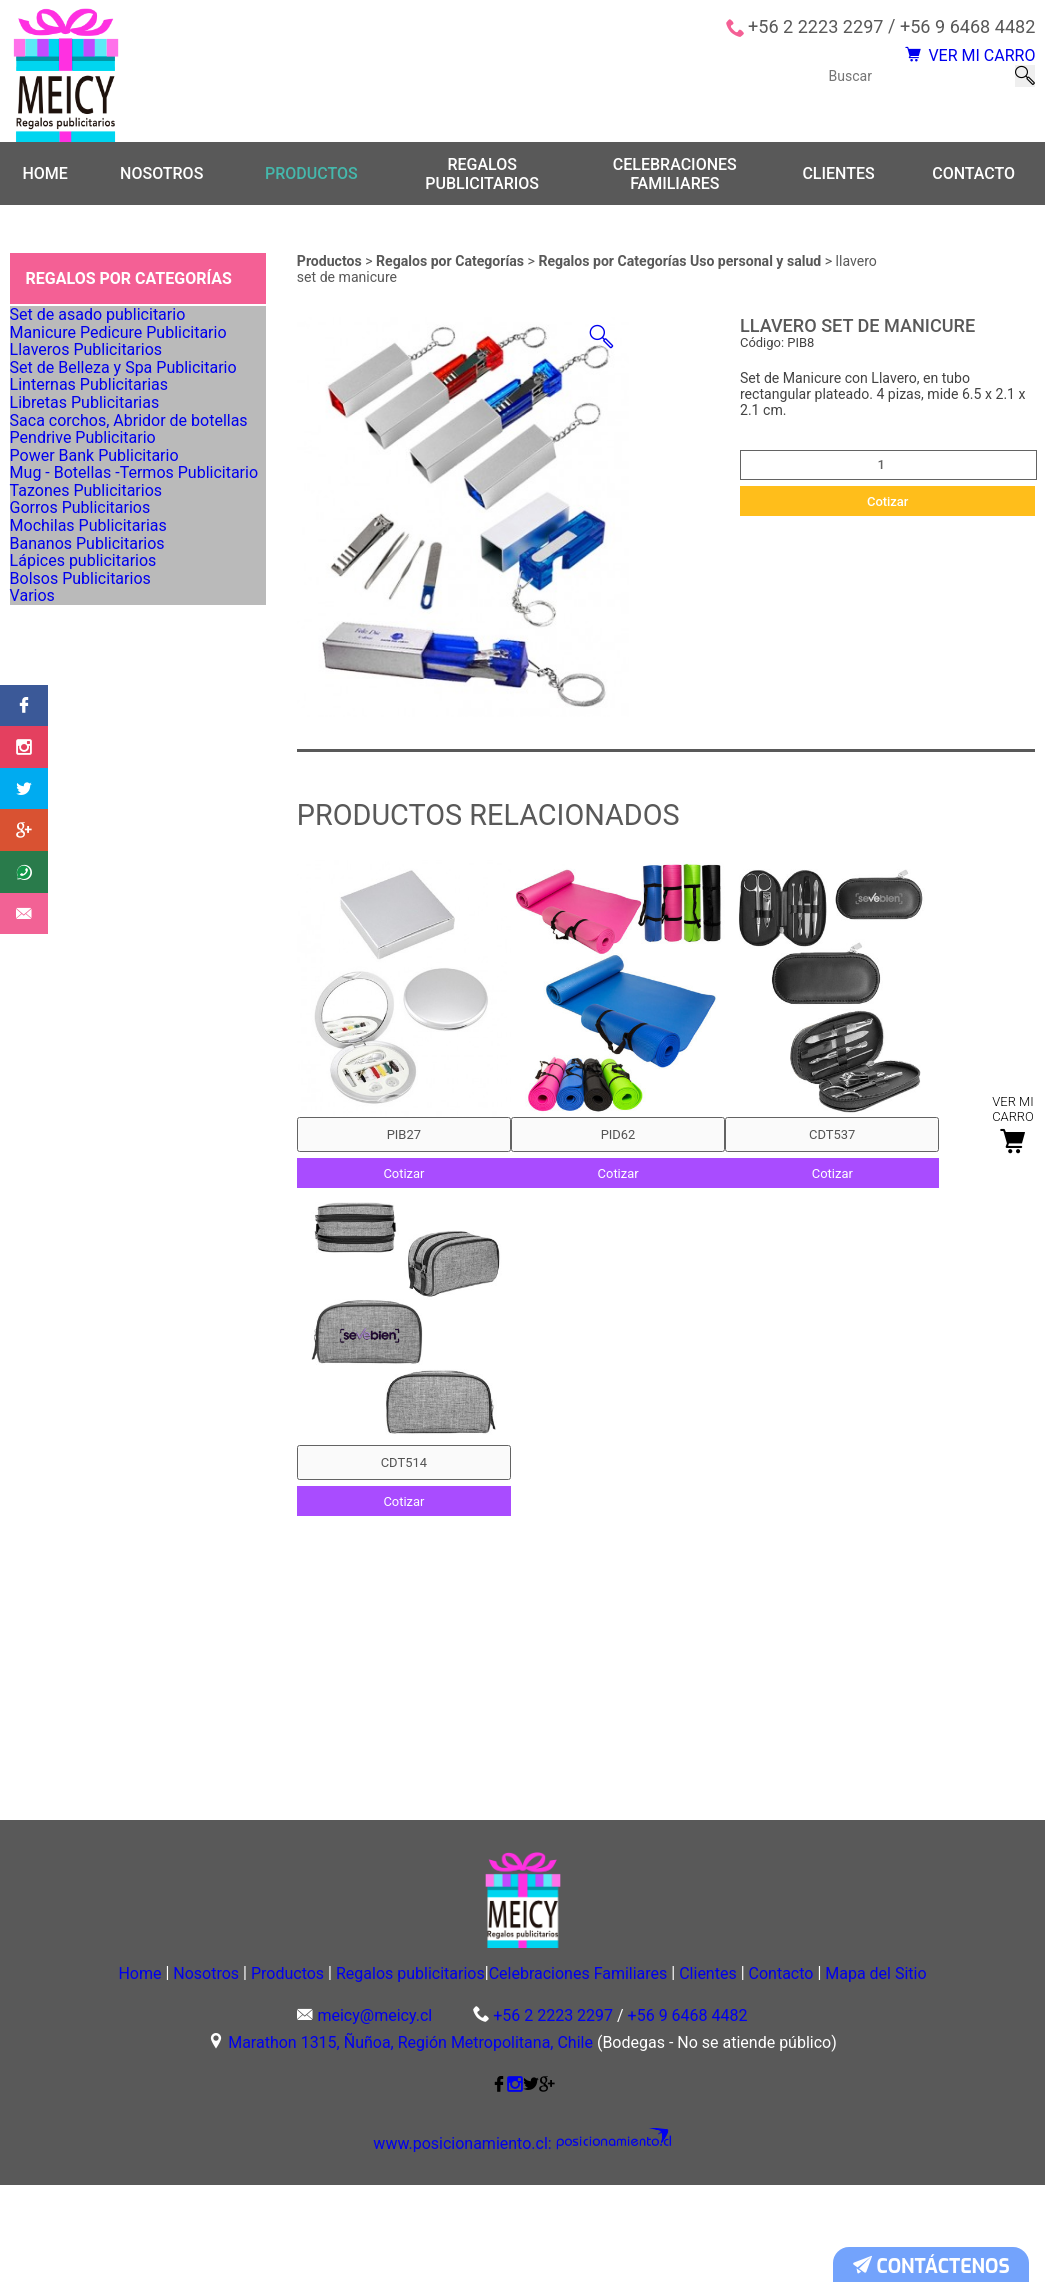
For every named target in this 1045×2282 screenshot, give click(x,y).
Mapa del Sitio (522, 2068)
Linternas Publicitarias (93, 496)
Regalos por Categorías (451, 264)
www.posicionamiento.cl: (477, 2242)
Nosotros (161, 176)
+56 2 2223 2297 (815, 27)
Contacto (973, 176)
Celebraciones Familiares (675, 176)
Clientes (838, 176)
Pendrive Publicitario (88, 621)
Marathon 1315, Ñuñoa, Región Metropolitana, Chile (410, 2140)
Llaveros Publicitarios (91, 412)
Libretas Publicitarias (90, 537)
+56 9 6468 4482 (967, 27)
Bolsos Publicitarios (86, 956)
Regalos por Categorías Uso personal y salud (681, 264)
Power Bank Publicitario (98, 663)
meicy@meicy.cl (374, 2113)
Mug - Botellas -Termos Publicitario (133, 705)
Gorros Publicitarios (86, 788)
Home (44, 176)
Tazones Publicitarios (91, 747)
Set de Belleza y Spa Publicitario (124, 454)
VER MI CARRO (949, 65)
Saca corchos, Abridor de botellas (128, 579)
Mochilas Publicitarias (93, 830)
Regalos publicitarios (482, 176)
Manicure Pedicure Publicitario (119, 370)
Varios (44, 998)
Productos (311, 176)
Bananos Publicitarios (92, 872)
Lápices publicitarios (88, 914)
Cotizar (888, 503)
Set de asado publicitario (101, 328)
